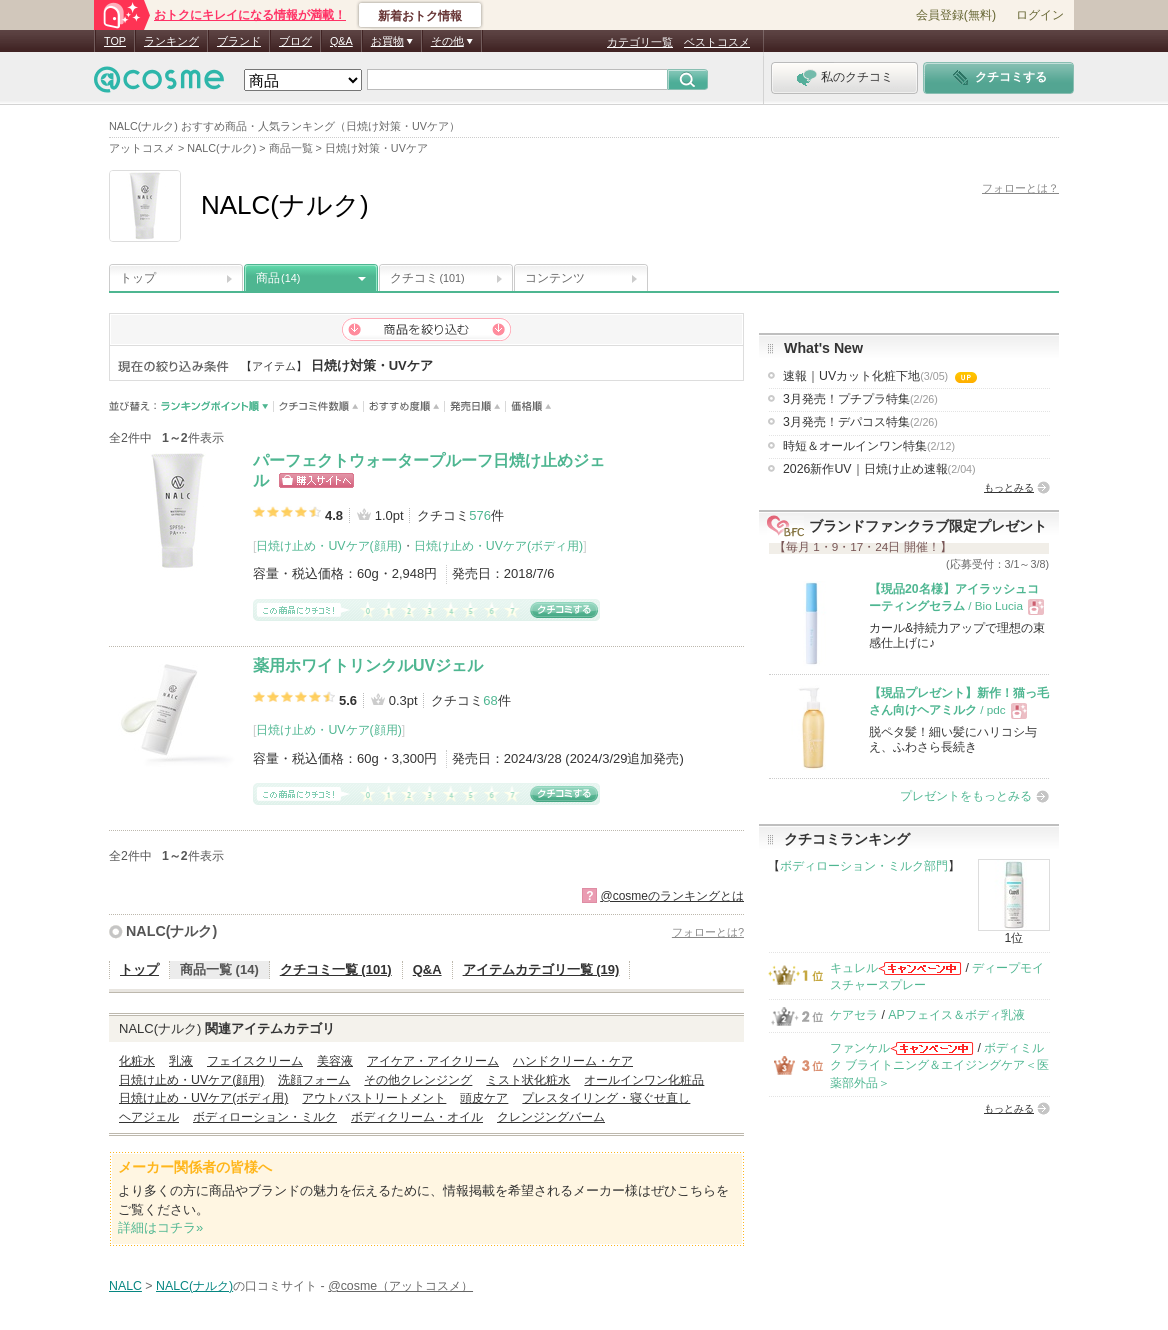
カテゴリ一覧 (640, 42)
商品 (278, 278)
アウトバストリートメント (374, 1098)
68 (490, 700)
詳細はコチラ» (160, 1227)
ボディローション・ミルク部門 (864, 866)
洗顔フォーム (314, 1080)
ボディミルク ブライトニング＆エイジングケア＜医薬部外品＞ (939, 1065)
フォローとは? (708, 932)
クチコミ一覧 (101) (336, 969)
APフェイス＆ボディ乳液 (956, 1015)
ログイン (1040, 15)
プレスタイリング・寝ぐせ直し (606, 1098)
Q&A (341, 41)
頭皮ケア (484, 1098)
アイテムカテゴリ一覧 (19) (541, 969)
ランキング (171, 41)
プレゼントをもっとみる (966, 796)
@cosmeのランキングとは (672, 896)
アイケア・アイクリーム (433, 1061)
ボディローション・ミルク (265, 1117)
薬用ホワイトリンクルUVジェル (368, 665)
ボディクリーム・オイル (417, 1117)
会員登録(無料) (956, 15)
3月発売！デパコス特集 (860, 422)
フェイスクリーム (255, 1061)
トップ (138, 278)
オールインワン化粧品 (644, 1080)
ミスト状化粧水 (528, 1080)
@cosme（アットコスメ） (400, 1286)
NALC (125, 1286)
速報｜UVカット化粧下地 (880, 376)
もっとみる (1009, 487)
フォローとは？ (1020, 188)
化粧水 (137, 1061)
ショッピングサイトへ (316, 480)
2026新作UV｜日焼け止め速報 (879, 469)
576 (480, 515)
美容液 (335, 1061)
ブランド (239, 41)
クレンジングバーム (551, 1117)
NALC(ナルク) (171, 931)
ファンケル (860, 1048)
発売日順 (475, 406)
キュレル (854, 968)
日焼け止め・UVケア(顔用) (328, 546)
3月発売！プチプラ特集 (860, 399)
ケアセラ (854, 1015)
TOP (115, 41)
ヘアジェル (149, 1117)
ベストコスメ (717, 42)
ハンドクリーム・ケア (573, 1061)
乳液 (181, 1061)
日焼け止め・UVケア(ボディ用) (498, 546)
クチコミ (427, 278)
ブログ (295, 41)
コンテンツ (555, 278)
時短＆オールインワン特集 (869, 446)
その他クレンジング (418, 1080)
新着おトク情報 (420, 16)
